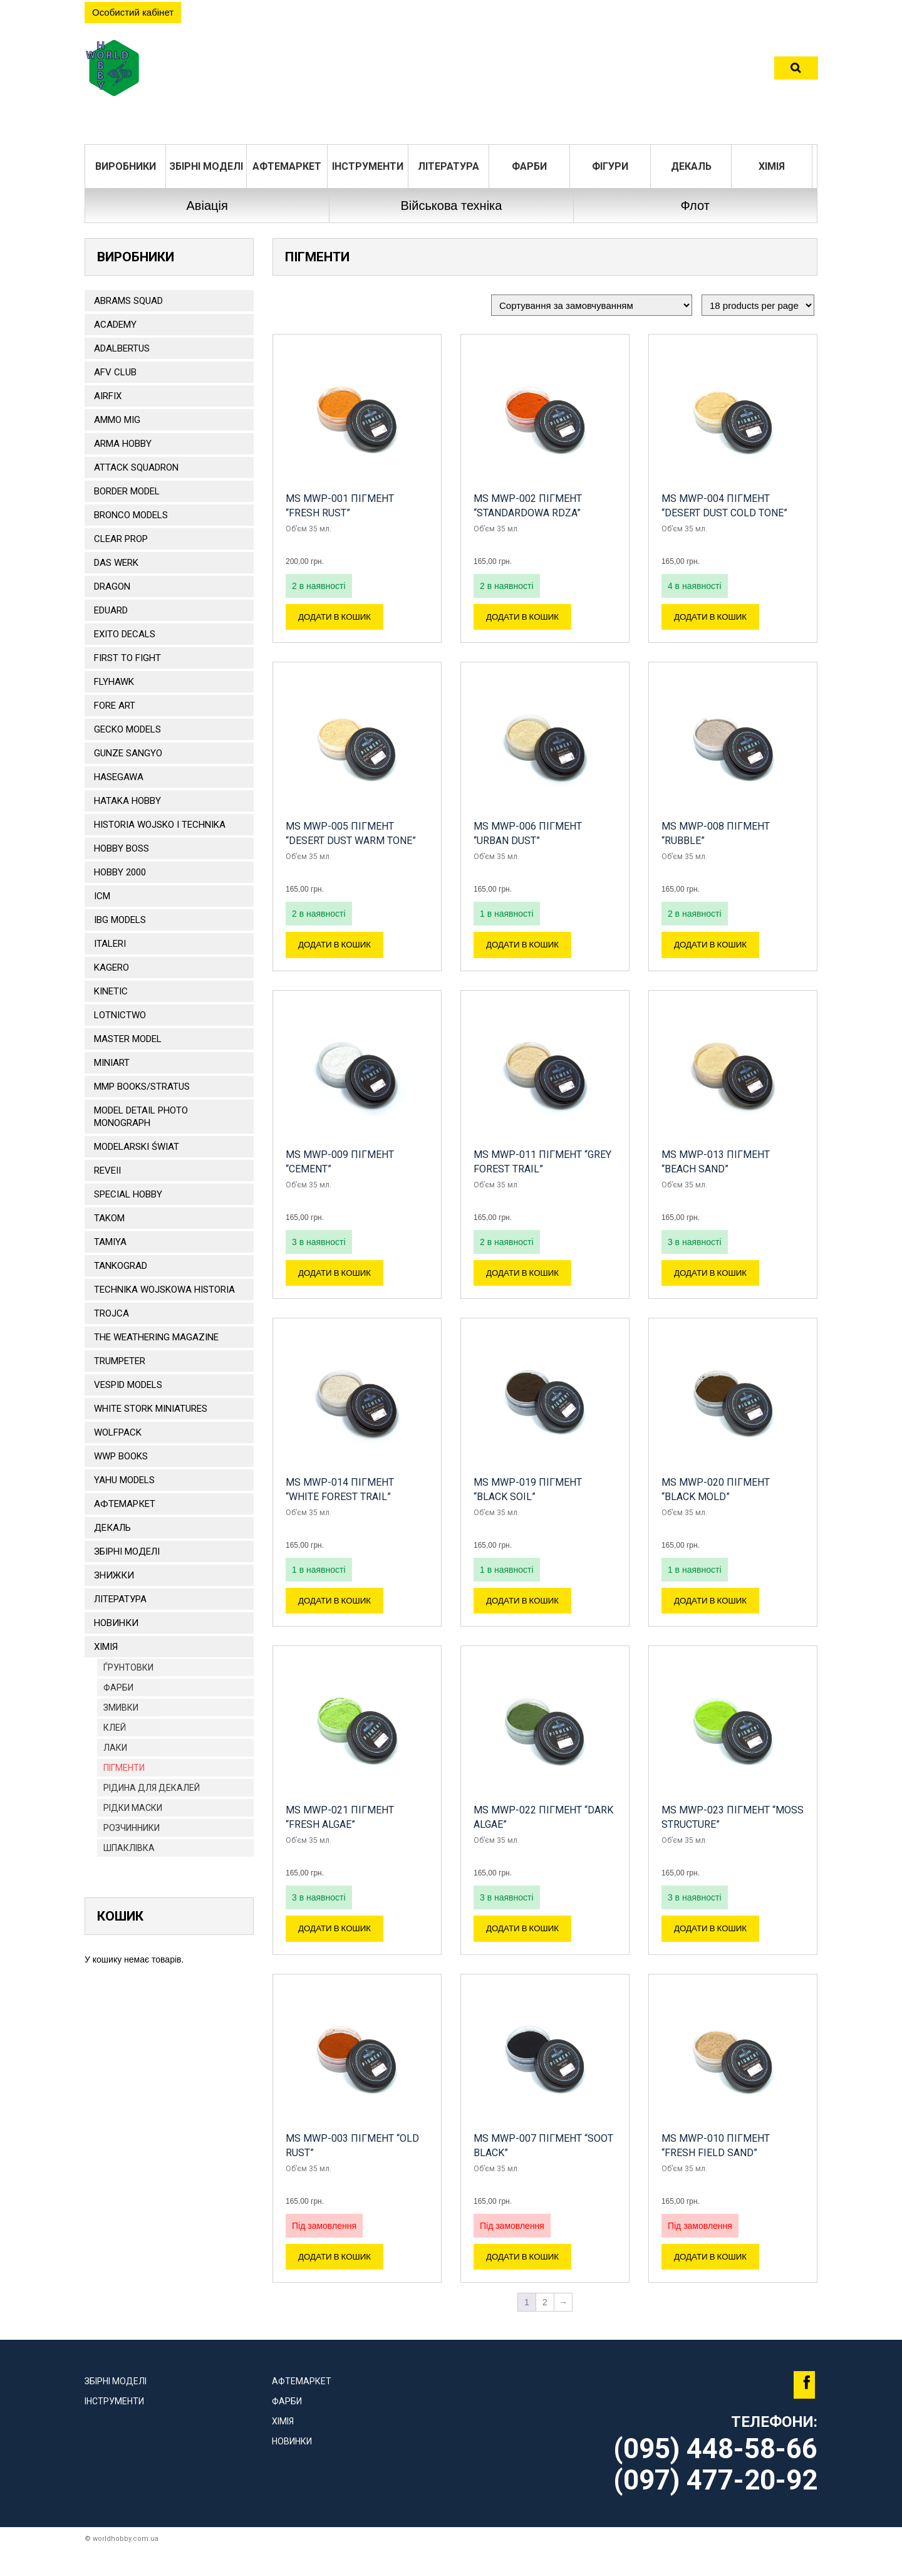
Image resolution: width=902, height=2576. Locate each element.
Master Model (128, 1039)
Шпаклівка (129, 1848)
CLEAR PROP (121, 539)
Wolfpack (118, 1432)
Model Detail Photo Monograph (141, 1117)
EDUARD (111, 610)
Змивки (120, 1708)
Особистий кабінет (133, 12)
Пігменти (124, 1768)
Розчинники (131, 1828)
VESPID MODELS (128, 1384)
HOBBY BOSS (121, 848)
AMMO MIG (117, 419)
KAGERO (111, 967)
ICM (102, 896)
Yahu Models (124, 1480)
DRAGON (112, 586)
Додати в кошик (339, 619)
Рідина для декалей (151, 1788)
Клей (114, 1728)
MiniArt (112, 1062)
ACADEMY (115, 324)
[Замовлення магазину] (591, 305)
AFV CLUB (115, 372)
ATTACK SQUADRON (136, 467)
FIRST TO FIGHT (127, 658)
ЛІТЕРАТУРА (448, 166)
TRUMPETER (119, 1361)
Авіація (207, 205)
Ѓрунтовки (128, 1667)
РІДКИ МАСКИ (132, 1808)
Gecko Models (127, 729)
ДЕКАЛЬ (691, 166)
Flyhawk (114, 681)
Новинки (116, 1623)
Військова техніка (451, 205)
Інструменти (367, 166)
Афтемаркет (286, 166)
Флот (695, 205)
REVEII (107, 1170)
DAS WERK (116, 562)
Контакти (582, 72)
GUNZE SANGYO (128, 753)
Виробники (125, 166)
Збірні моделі (206, 166)
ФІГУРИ (610, 166)
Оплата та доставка (483, 72)
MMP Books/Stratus (142, 1086)
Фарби (529, 166)
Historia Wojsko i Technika (160, 824)
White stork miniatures (150, 1408)
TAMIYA (110, 1242)
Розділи (388, 72)
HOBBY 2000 (120, 872)
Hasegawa (118, 777)
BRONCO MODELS (131, 515)
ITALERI (110, 943)
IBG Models (120, 920)
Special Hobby (128, 1194)
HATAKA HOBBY (127, 800)
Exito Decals (124, 634)
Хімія (772, 166)
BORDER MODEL (127, 491)
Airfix (108, 396)
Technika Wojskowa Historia (164, 1289)
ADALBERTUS (122, 348)
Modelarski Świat (136, 1146)
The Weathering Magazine (156, 1337)
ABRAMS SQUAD (128, 300)
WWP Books (121, 1456)
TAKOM (109, 1218)
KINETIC (111, 991)
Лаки (115, 1748)
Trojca (111, 1313)
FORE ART (114, 705)
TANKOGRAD (120, 1265)
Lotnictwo (120, 1015)
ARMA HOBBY (123, 443)
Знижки (114, 1575)
